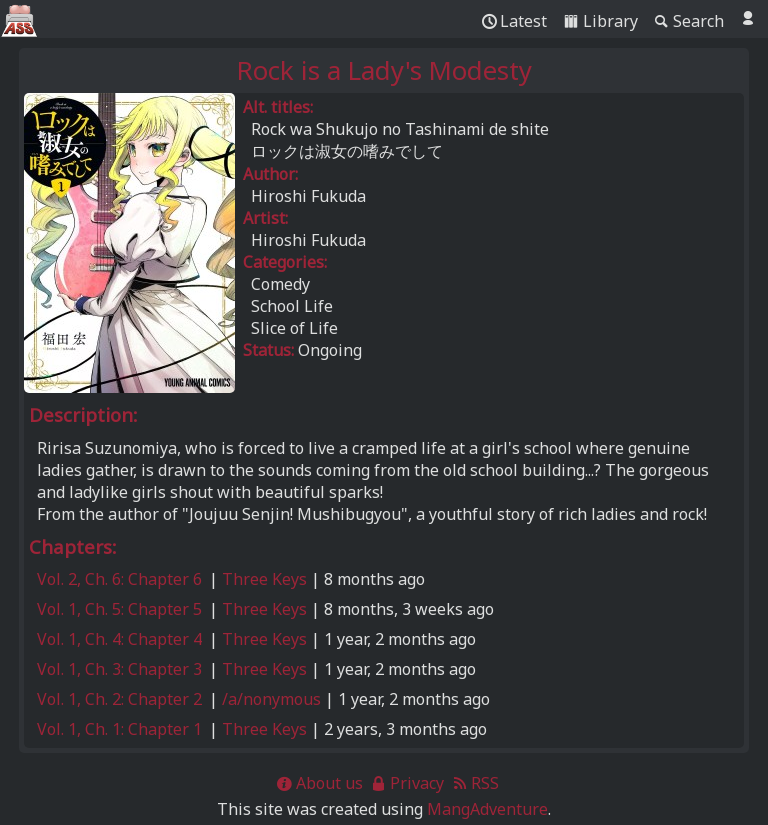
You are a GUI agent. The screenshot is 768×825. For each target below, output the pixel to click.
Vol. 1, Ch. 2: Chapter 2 (119, 699)
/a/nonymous (271, 699)
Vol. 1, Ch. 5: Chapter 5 (119, 609)
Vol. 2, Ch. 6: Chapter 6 (119, 579)
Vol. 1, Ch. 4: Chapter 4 (119, 639)
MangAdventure (487, 809)
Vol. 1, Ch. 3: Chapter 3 (119, 669)
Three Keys (264, 579)
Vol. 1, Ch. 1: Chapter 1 (119, 729)
